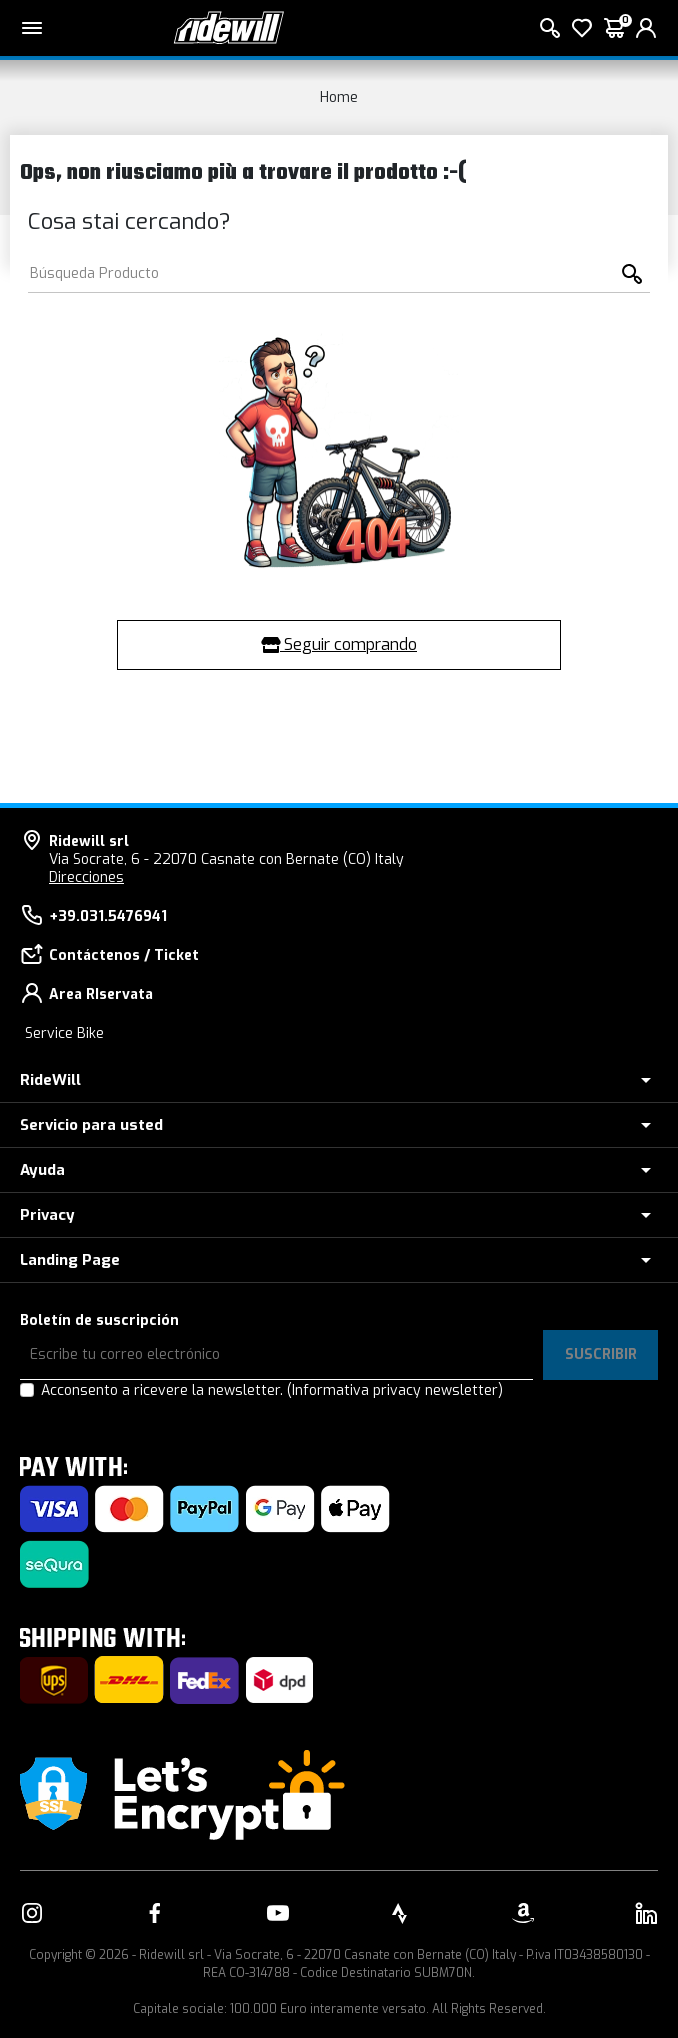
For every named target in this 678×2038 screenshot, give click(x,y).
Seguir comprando (339, 644)
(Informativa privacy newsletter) (395, 1390)
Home (339, 97)
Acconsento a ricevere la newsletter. (272, 1390)
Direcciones (86, 877)
